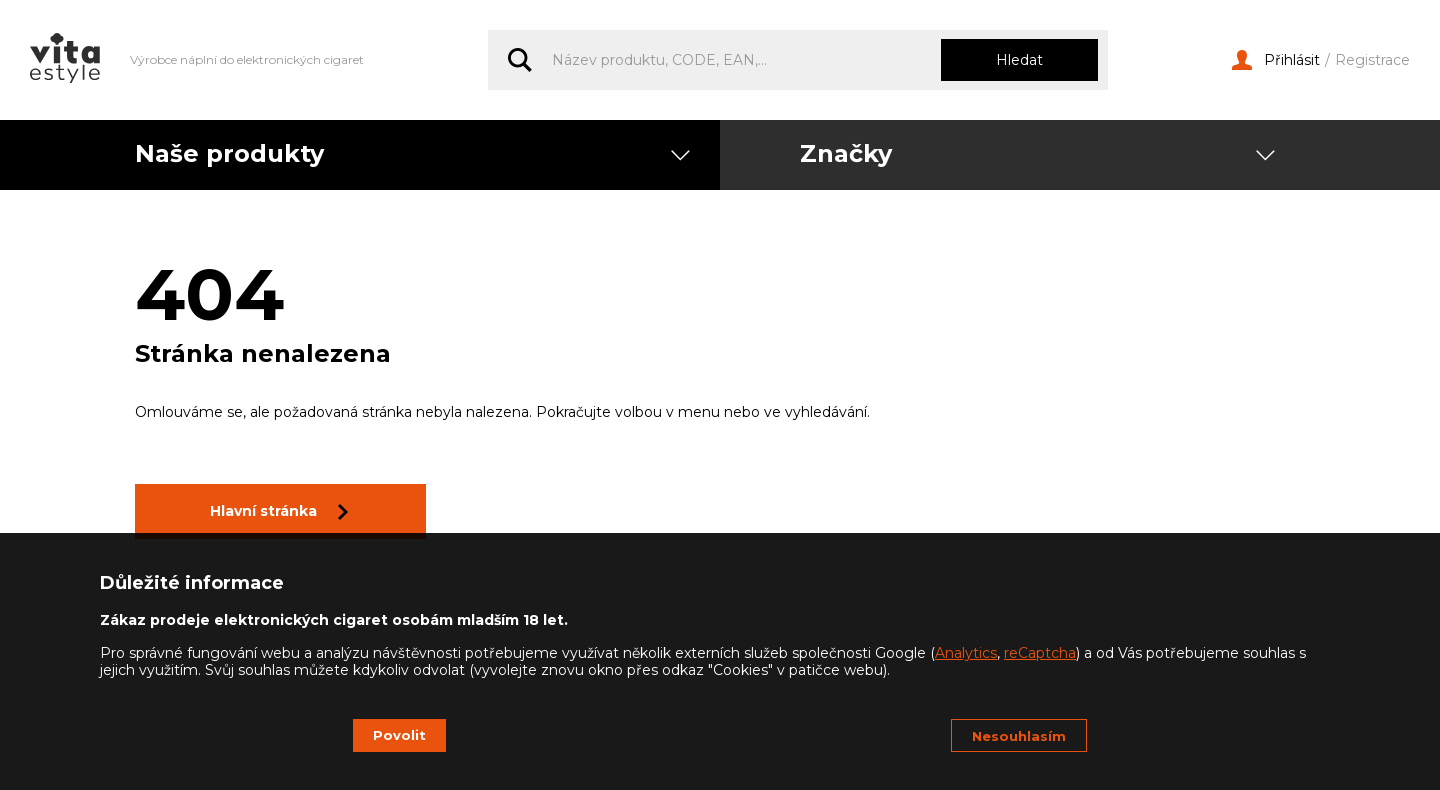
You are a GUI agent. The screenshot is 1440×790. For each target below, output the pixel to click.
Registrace (1372, 60)
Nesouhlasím (1019, 736)
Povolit (399, 735)
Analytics (966, 653)
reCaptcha (1040, 653)
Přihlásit (1276, 60)
